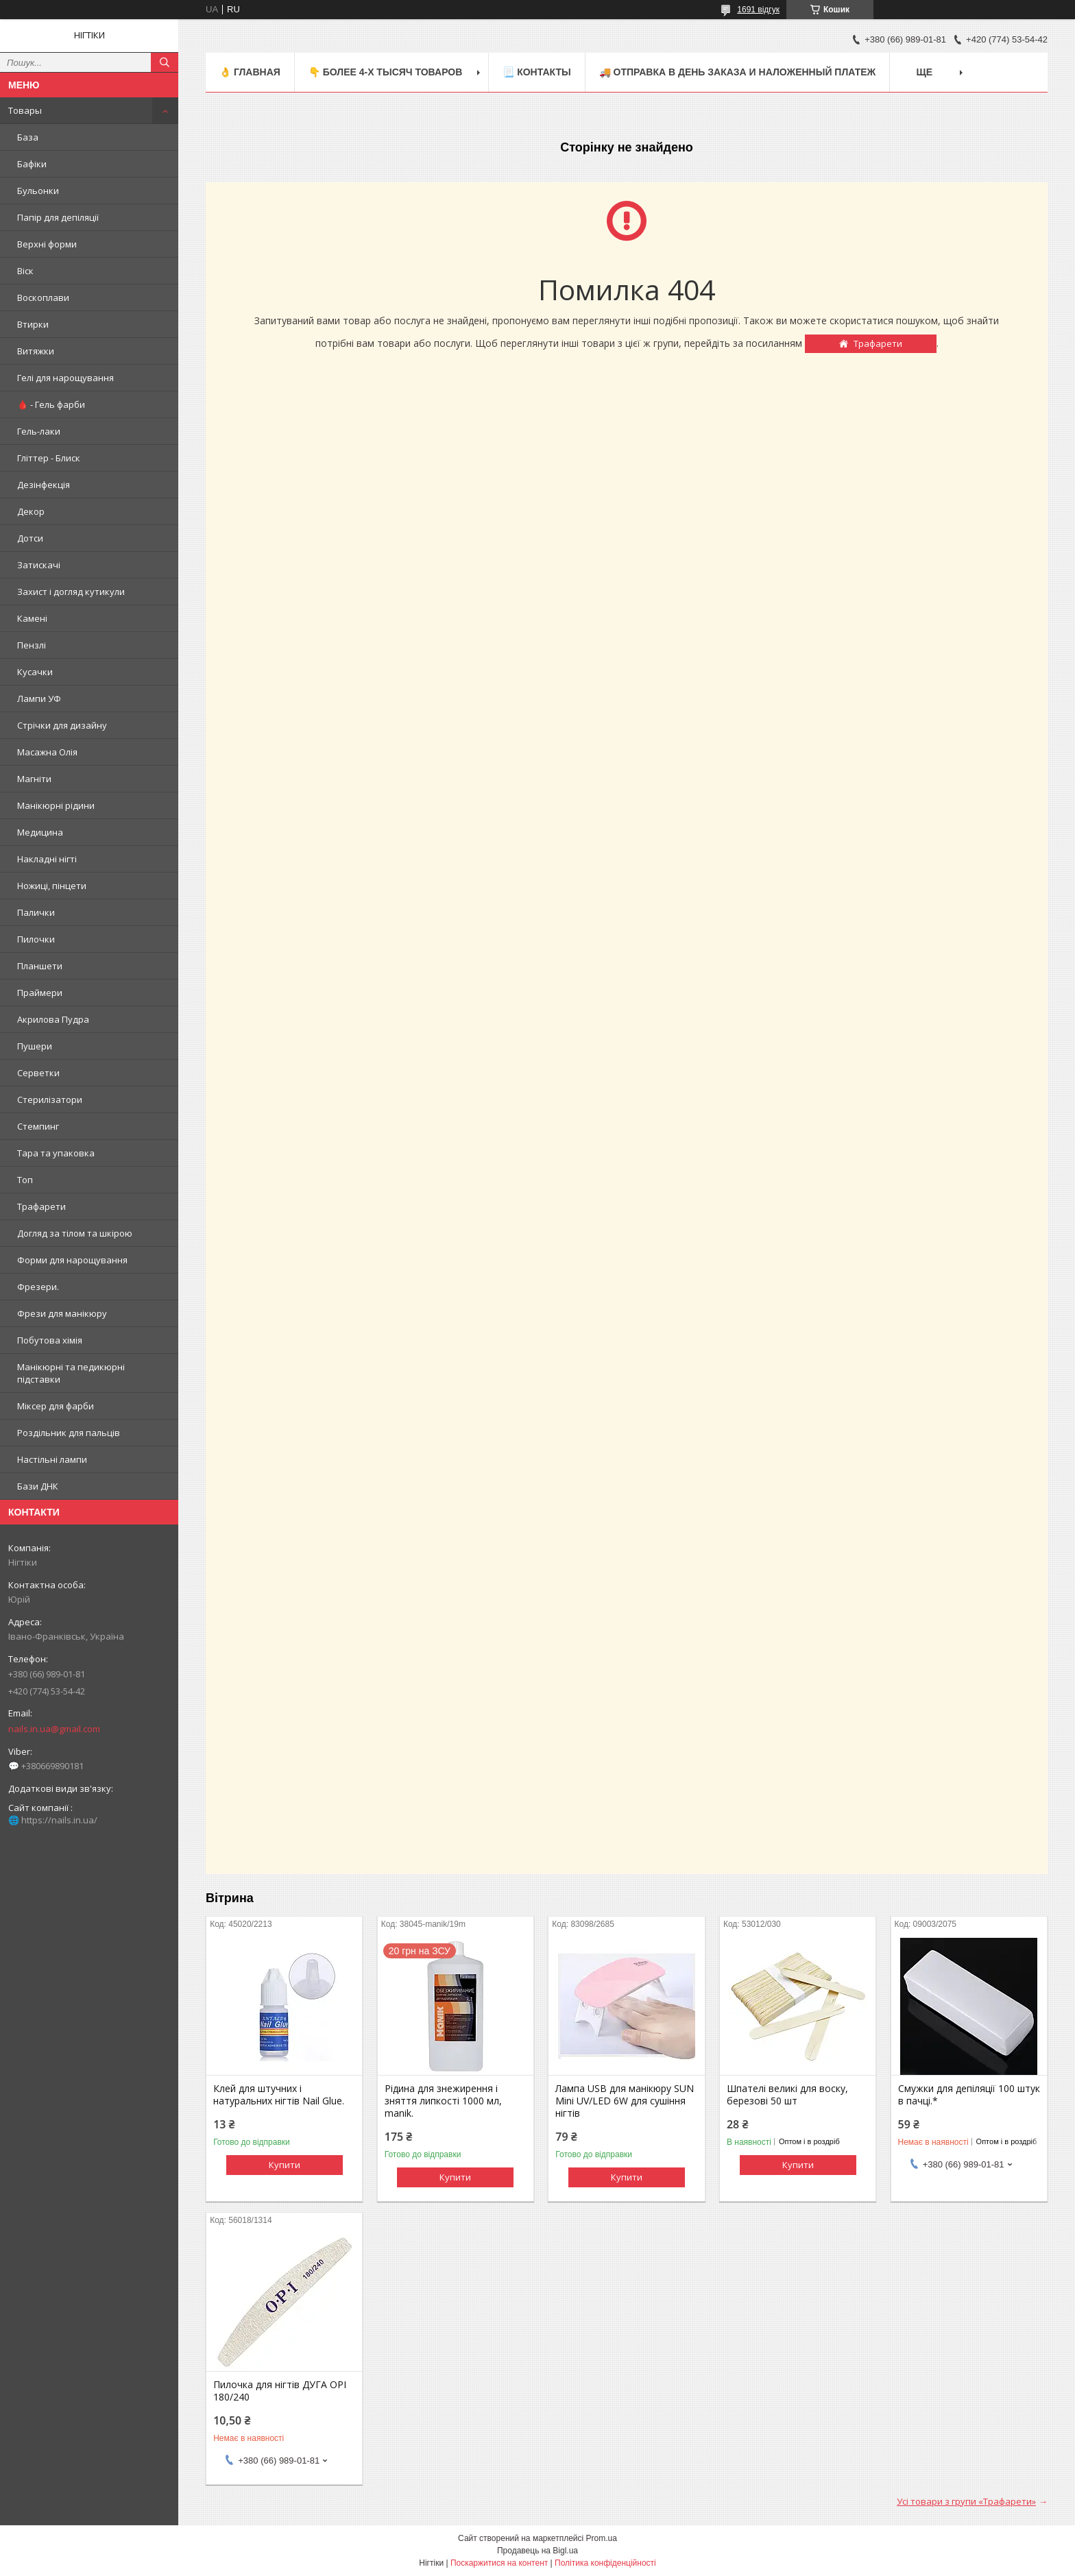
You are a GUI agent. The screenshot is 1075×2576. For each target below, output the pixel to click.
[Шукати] (164, 62)
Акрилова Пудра (53, 1019)
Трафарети (41, 1206)
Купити (284, 2165)
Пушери (34, 1046)
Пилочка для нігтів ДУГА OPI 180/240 (279, 2391)
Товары (25, 110)
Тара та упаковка (56, 1153)
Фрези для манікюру (62, 1313)
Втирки (33, 324)
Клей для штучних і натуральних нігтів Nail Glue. (278, 2094)
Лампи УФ (39, 698)
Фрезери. (38, 1286)
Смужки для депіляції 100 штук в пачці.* (969, 2094)
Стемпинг (38, 1126)
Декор (31, 511)
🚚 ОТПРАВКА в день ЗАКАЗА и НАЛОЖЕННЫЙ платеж (737, 71)
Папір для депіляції (58, 217)
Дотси (30, 538)
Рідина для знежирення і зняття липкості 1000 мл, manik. (443, 2100)
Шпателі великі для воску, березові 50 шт (787, 2094)
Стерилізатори (49, 1099)
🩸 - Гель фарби (51, 404)
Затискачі (38, 565)
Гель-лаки (38, 431)
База (27, 137)
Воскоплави (43, 297)
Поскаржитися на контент (499, 2563)
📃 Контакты (536, 71)
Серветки (38, 1073)
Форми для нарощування (72, 1260)
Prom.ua (601, 2538)
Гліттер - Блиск (48, 458)
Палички (36, 912)
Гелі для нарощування (65, 378)
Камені (32, 618)
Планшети (39, 966)
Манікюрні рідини (56, 805)
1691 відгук (758, 9)
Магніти (34, 779)
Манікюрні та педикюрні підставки (71, 1373)
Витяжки (35, 351)
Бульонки (38, 190)
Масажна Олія (47, 752)
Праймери (39, 992)
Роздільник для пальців (68, 1432)
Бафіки (32, 164)
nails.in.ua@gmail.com (54, 1729)
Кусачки (35, 672)
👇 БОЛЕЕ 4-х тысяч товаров (385, 71)
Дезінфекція (43, 484)
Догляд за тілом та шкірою (74, 1233)
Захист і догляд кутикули (71, 591)
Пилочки (36, 939)
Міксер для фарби (55, 1406)
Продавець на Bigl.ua (537, 2550)
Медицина (40, 832)
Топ (25, 1180)
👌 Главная (249, 71)
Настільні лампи (52, 1459)
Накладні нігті (47, 859)
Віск (25, 271)
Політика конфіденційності (605, 2563)
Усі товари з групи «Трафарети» (966, 2501)
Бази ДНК (37, 1486)
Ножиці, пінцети (51, 885)
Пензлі (31, 645)
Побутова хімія (49, 1340)
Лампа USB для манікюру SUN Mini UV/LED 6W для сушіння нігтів (624, 2100)
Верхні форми (47, 244)
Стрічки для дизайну (62, 725)
